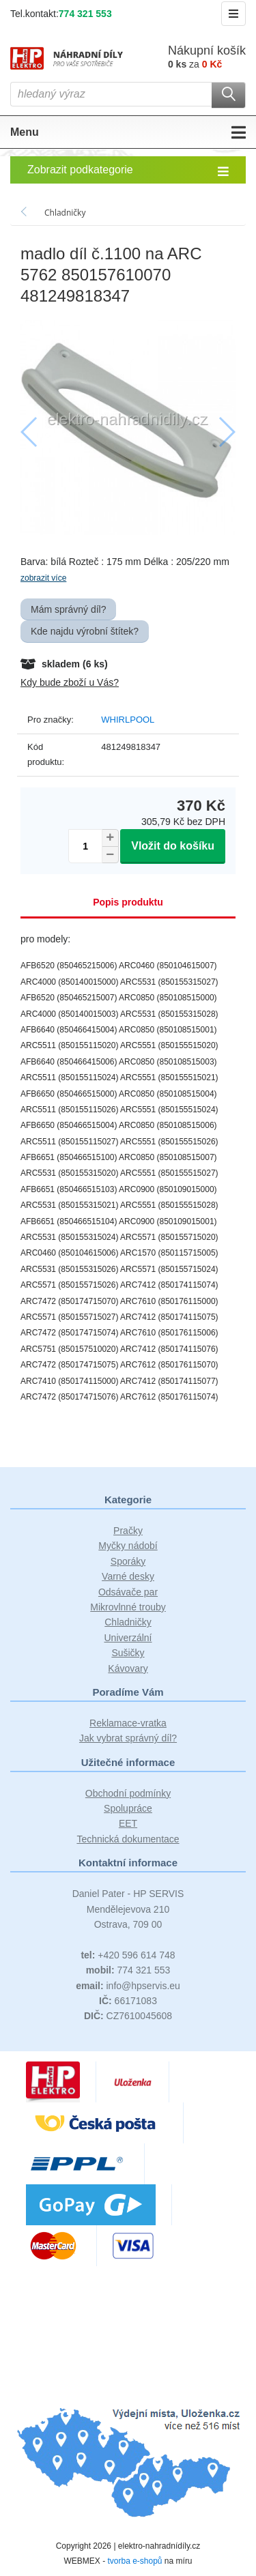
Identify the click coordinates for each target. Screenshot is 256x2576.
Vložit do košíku (172, 846)
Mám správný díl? (68, 609)
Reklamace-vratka (128, 1723)
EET (128, 1823)
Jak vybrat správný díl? (128, 1738)
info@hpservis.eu (128, 1985)
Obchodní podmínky (128, 1793)
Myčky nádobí (127, 1545)
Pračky (128, 1530)
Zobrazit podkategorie (128, 170)
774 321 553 (85, 13)
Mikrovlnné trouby (128, 1607)
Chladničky (127, 1622)
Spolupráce (128, 1808)
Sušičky (127, 1652)
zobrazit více (43, 578)
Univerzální (128, 1637)
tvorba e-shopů (134, 2561)
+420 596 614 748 (128, 1955)
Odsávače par (128, 1592)
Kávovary (127, 1668)
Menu (128, 132)
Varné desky (128, 1576)
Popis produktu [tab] (128, 902)
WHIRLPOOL (127, 719)
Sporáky (128, 1561)
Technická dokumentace (127, 1839)
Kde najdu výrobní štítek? (85, 631)
